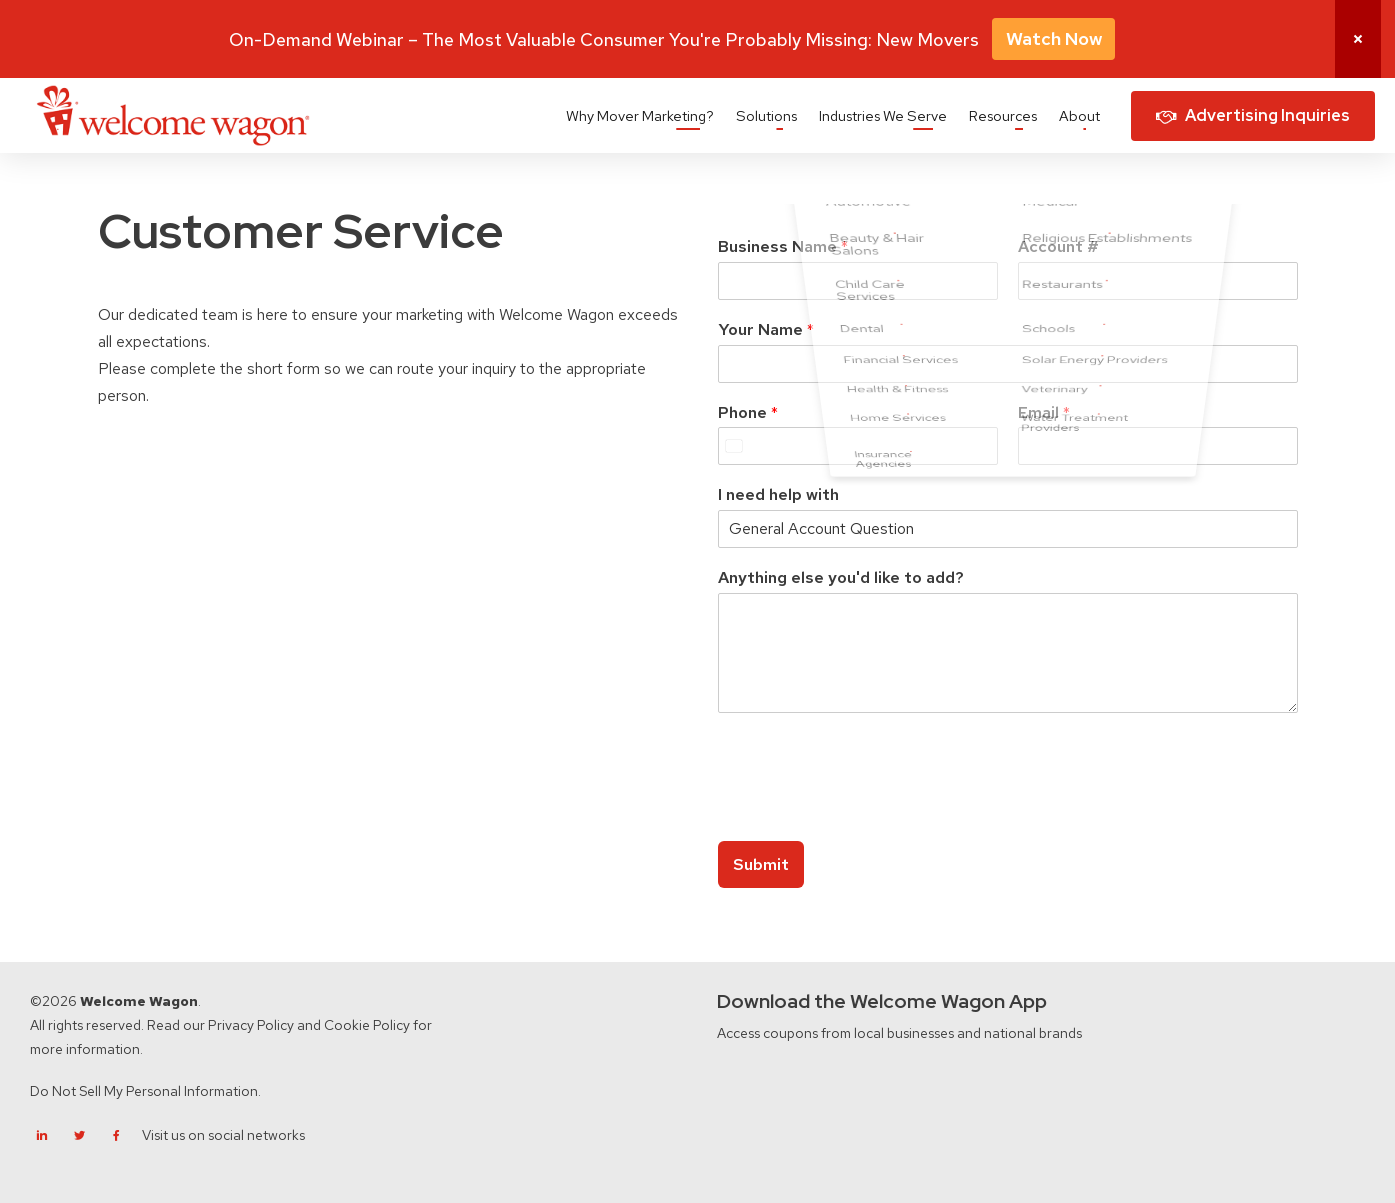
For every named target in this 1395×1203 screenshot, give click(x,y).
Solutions (766, 115)
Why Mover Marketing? (640, 115)
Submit (761, 864)
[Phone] (858, 446)
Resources (1003, 115)
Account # (1058, 247)
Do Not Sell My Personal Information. (145, 1091)
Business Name (783, 247)
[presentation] (870, 808)
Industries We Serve (883, 115)
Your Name (766, 330)
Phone (748, 413)
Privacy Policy (251, 1025)
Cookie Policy (367, 1025)
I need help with (778, 495)
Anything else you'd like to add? (841, 578)
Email (1044, 413)
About (1079, 115)
